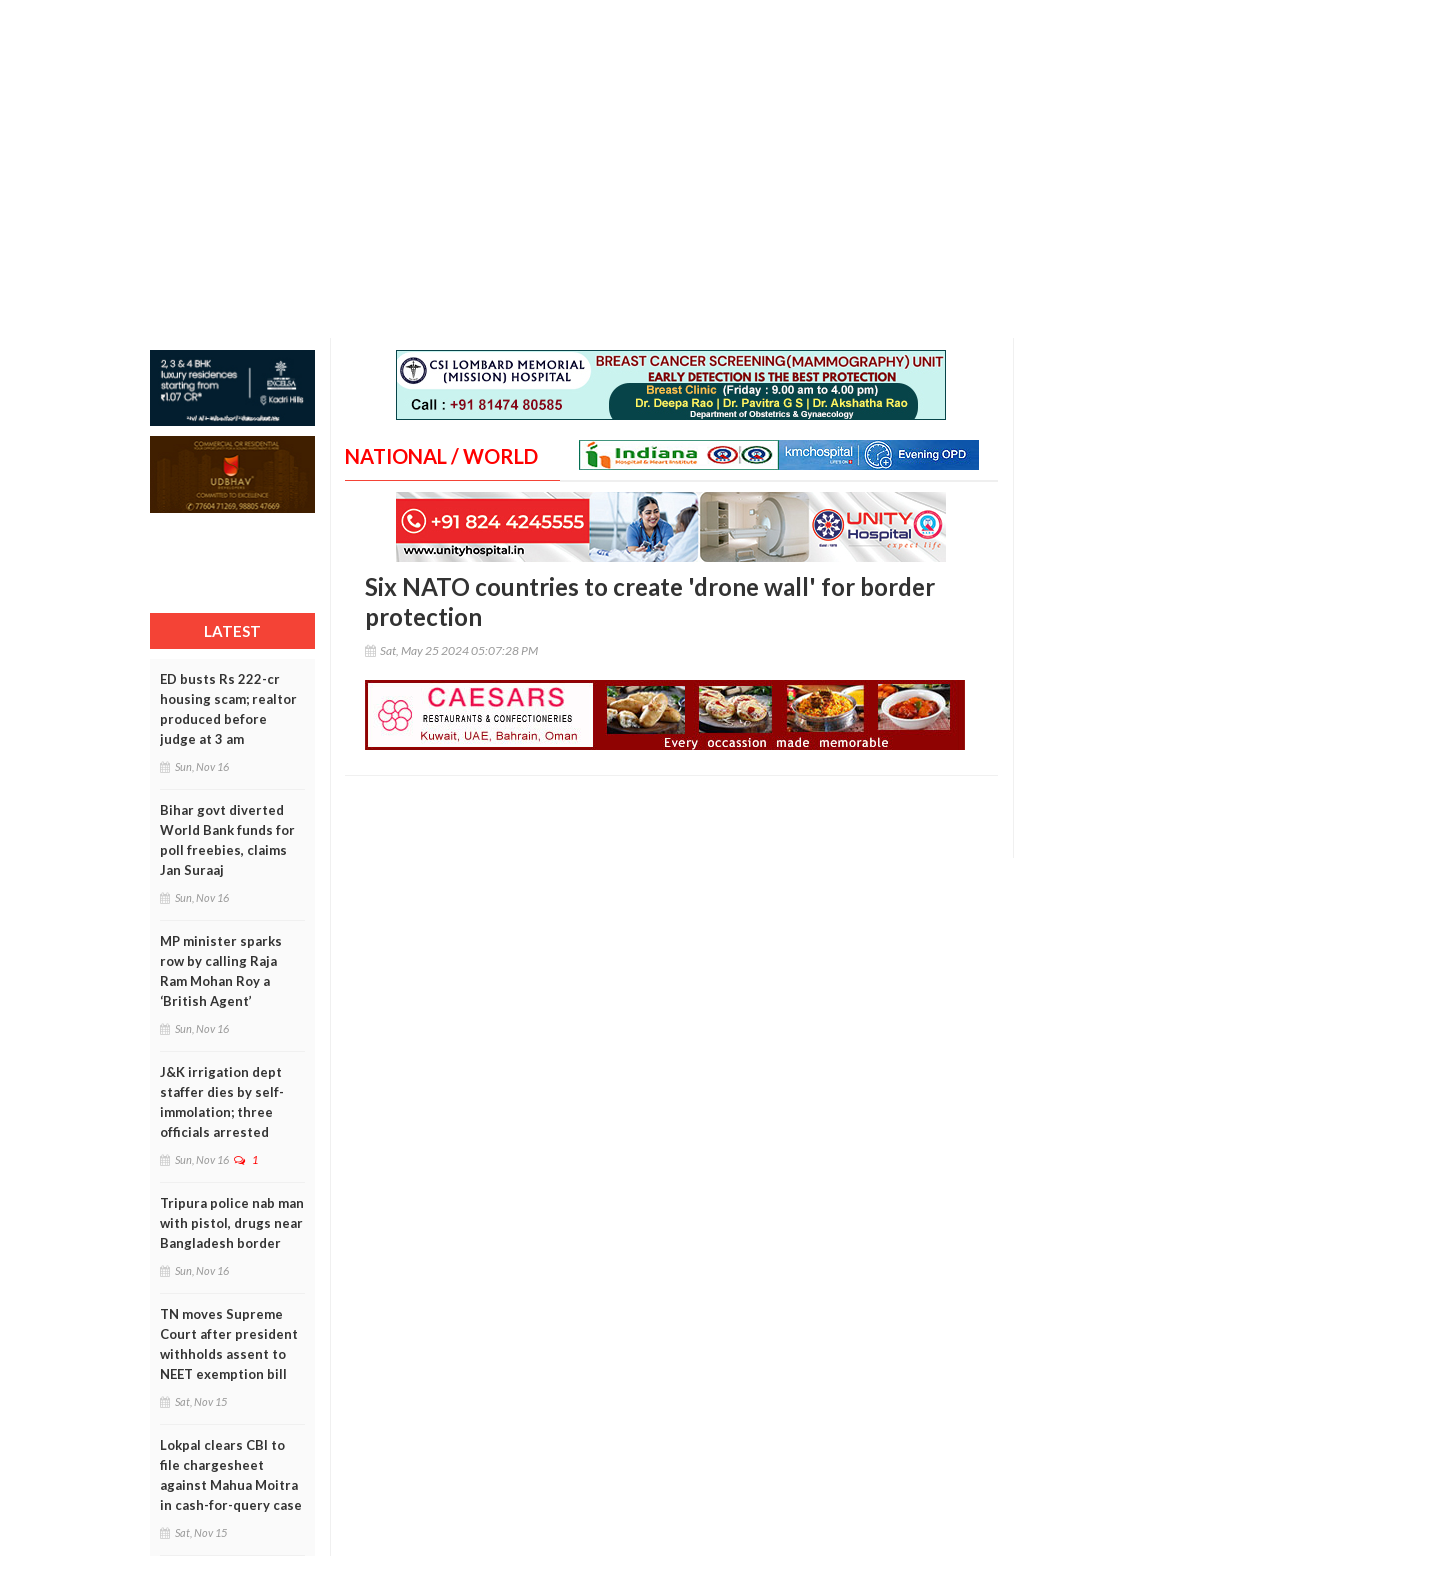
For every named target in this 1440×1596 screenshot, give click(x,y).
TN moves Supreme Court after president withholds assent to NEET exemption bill (229, 1344)
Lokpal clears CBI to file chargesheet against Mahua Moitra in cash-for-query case (231, 1475)
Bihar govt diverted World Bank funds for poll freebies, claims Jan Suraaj (227, 840)
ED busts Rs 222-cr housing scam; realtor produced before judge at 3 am (228, 709)
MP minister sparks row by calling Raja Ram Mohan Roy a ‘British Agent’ (221, 971)
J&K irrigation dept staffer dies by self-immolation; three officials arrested (222, 1102)
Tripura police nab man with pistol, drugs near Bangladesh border (232, 1223)
